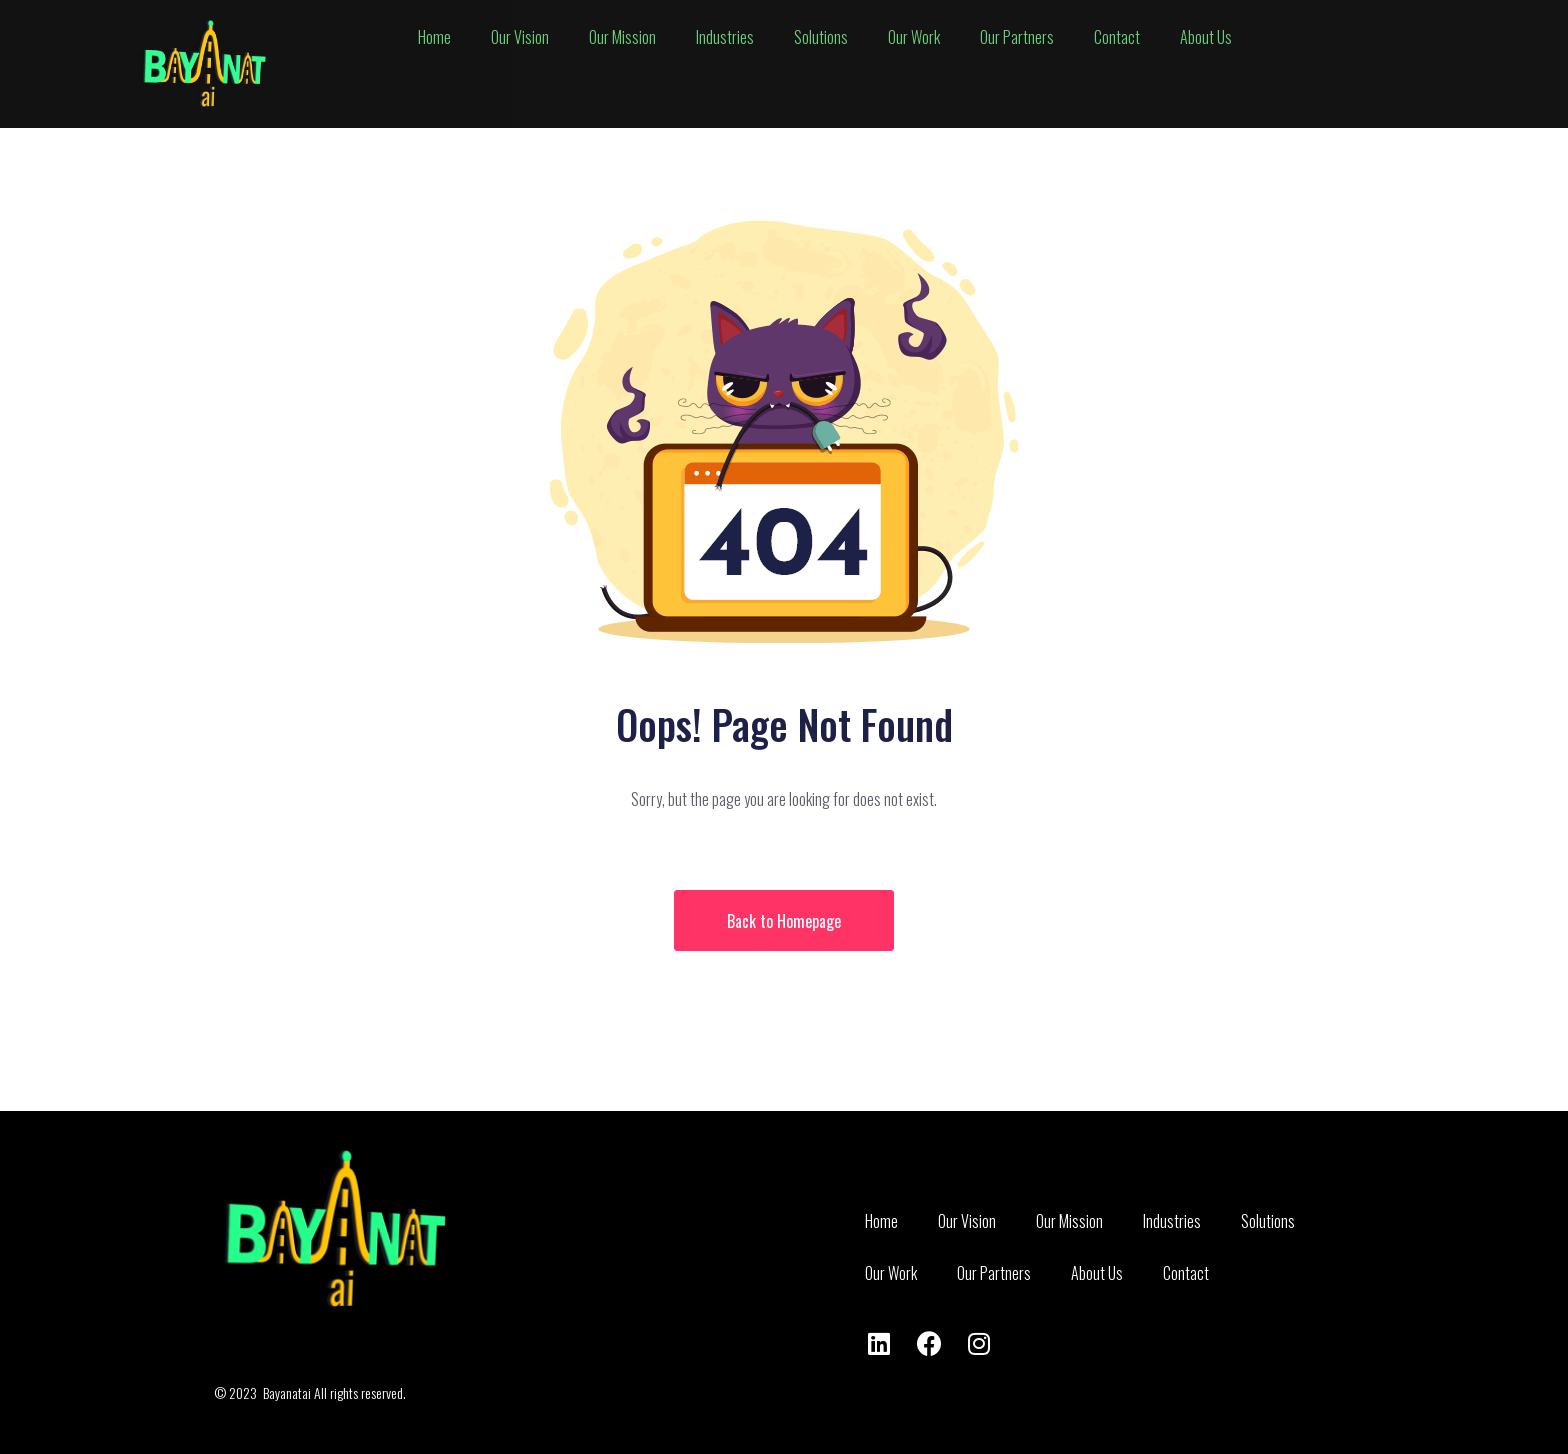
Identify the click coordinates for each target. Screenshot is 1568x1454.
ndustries (725, 37)
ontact (1117, 37)
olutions (821, 37)
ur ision (520, 37)
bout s (1206, 37)
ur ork (914, 37)
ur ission (622, 37)
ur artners (1017, 37)
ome (434, 37)
